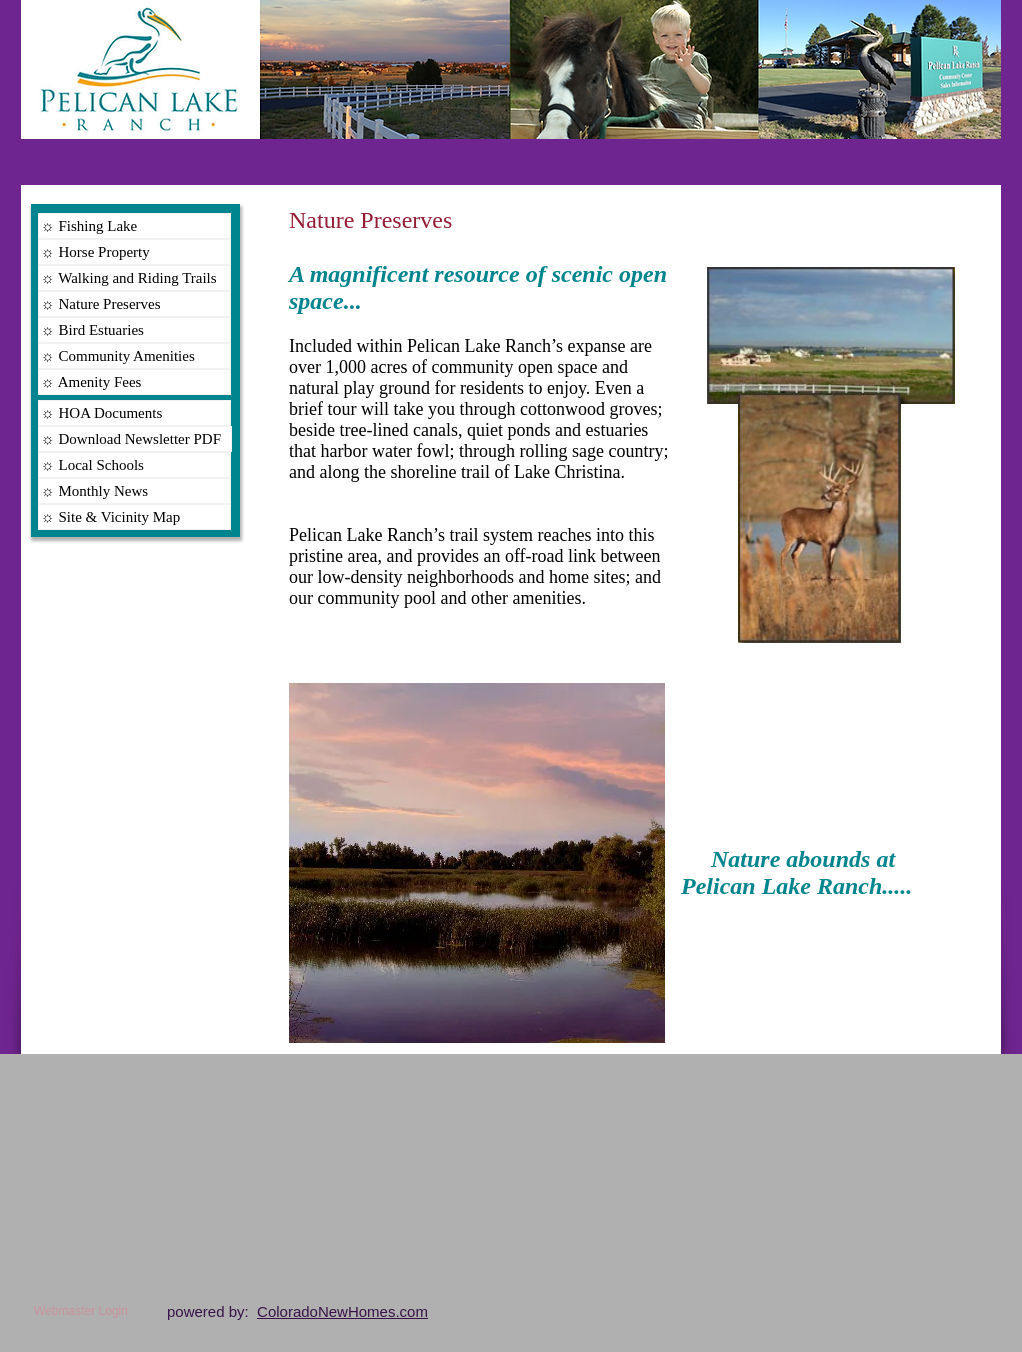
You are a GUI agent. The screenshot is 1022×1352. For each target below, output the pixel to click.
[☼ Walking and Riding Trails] (134, 278)
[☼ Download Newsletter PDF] (135, 439)
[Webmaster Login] (81, 1311)
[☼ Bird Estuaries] (134, 330)
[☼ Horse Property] (134, 252)
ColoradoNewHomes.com (342, 1311)
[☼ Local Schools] (134, 465)
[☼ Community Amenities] (134, 356)
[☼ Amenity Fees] (134, 382)
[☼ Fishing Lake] (134, 226)
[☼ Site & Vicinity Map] (134, 517)
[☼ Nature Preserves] (134, 304)
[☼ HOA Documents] (134, 413)
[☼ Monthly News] (134, 491)
